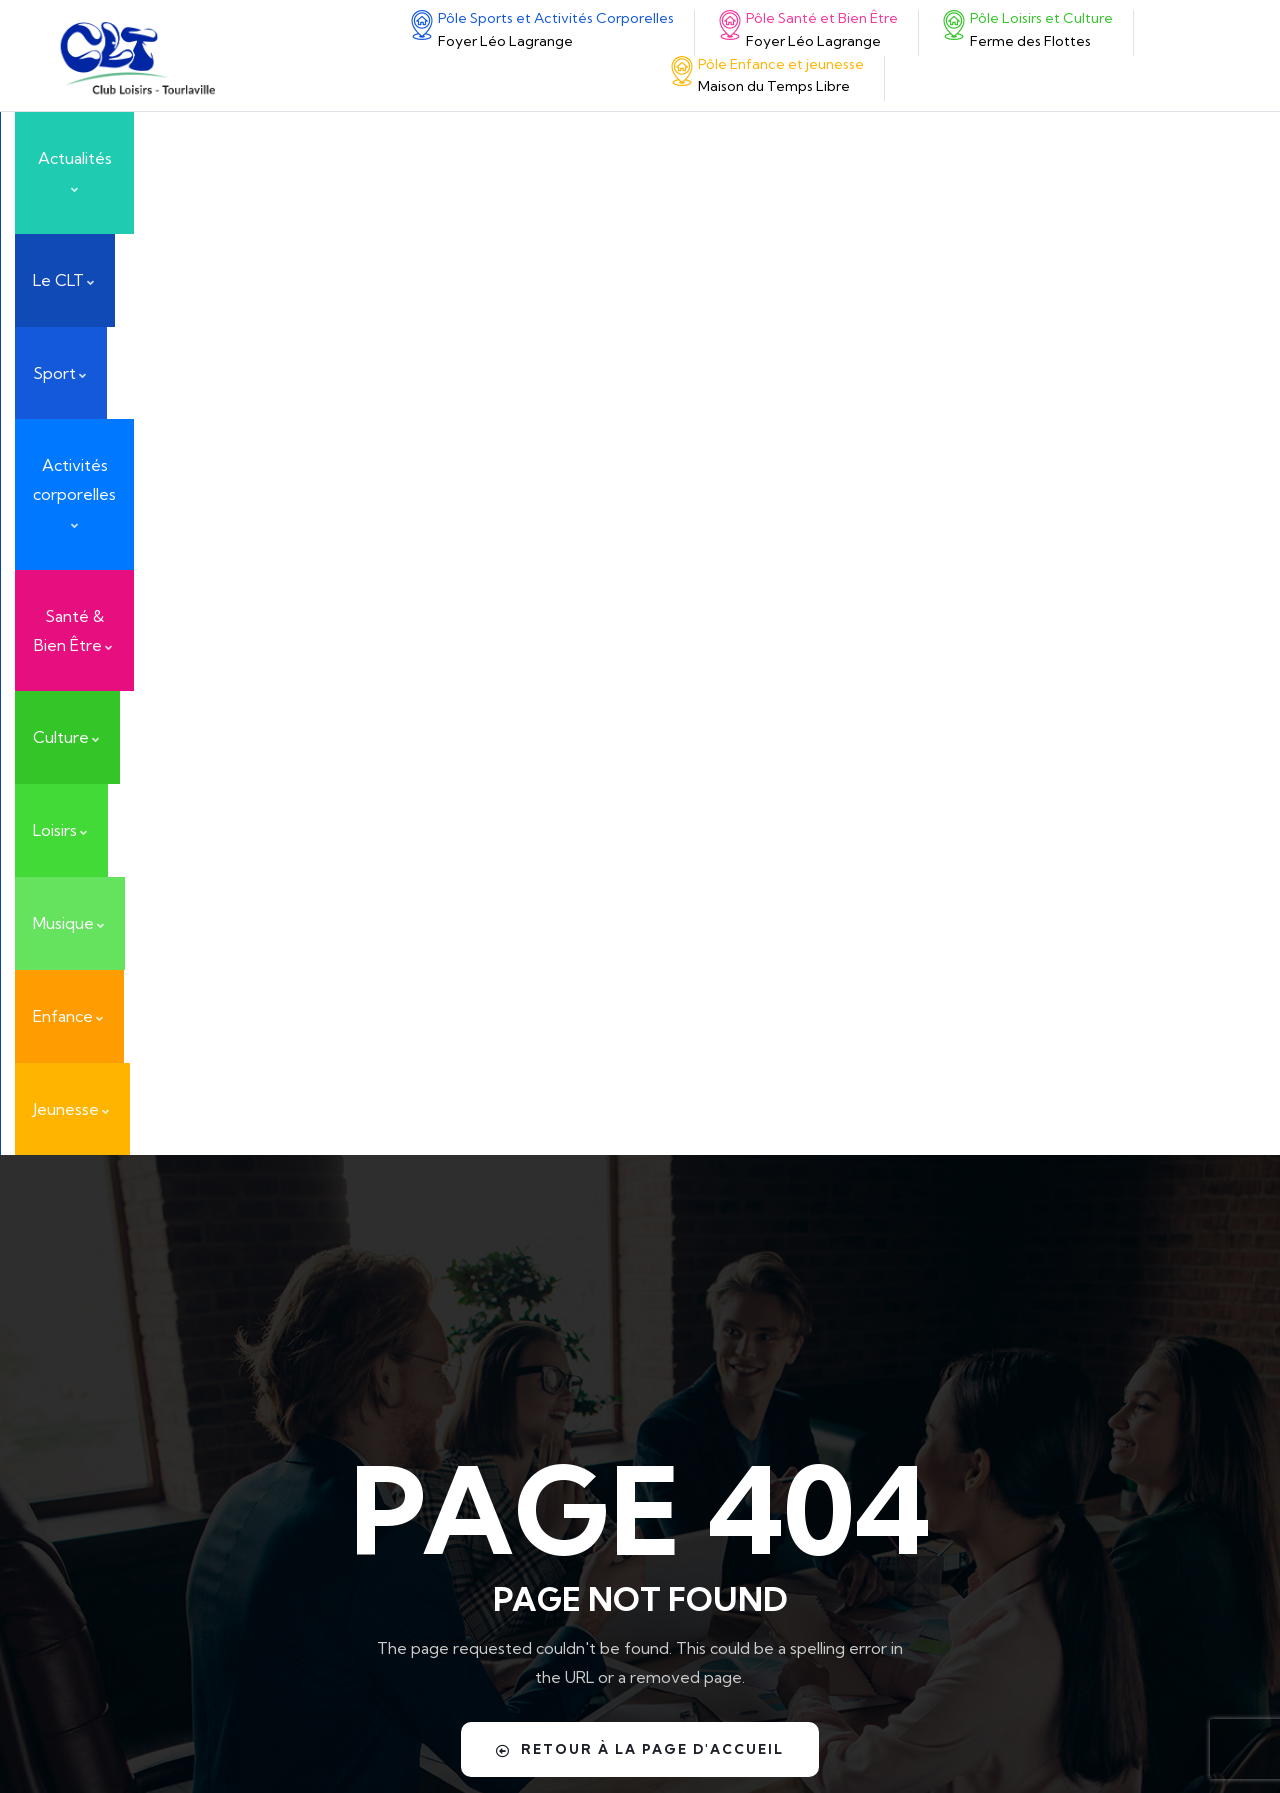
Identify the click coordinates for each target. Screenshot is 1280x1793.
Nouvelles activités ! (1015, 1511)
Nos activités (987, 1401)
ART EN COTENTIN (1010, 1291)
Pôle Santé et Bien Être (822, 18)
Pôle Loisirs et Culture (227, 1431)
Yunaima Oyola (910, 1737)
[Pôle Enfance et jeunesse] (682, 71)
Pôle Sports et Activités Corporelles (556, 18)
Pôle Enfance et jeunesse (781, 64)
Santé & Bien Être (208, 1350)
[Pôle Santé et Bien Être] (730, 25)
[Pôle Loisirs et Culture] (105, 1442)
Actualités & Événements (961, 1214)
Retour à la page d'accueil (640, 798)
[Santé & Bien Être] (105, 1361)
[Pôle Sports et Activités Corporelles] (422, 25)
